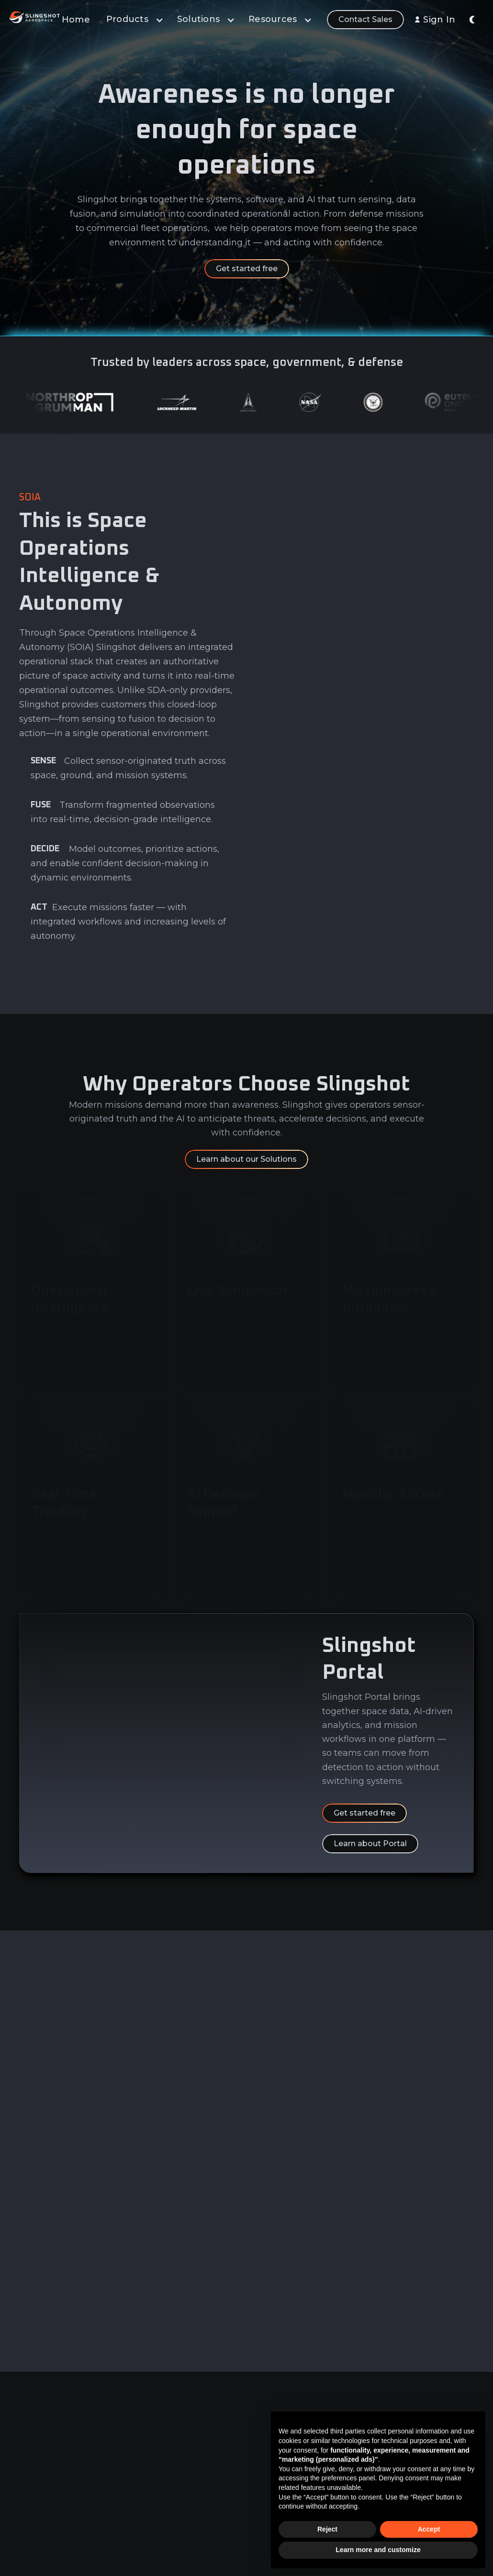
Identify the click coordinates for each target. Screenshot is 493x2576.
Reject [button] (327, 2529)
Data (166, 2430)
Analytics (174, 2448)
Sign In (439, 19)
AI (161, 2466)
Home (76, 19)
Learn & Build (181, 2484)
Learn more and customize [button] (378, 2550)
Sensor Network (186, 2502)
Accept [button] (429, 2529)
